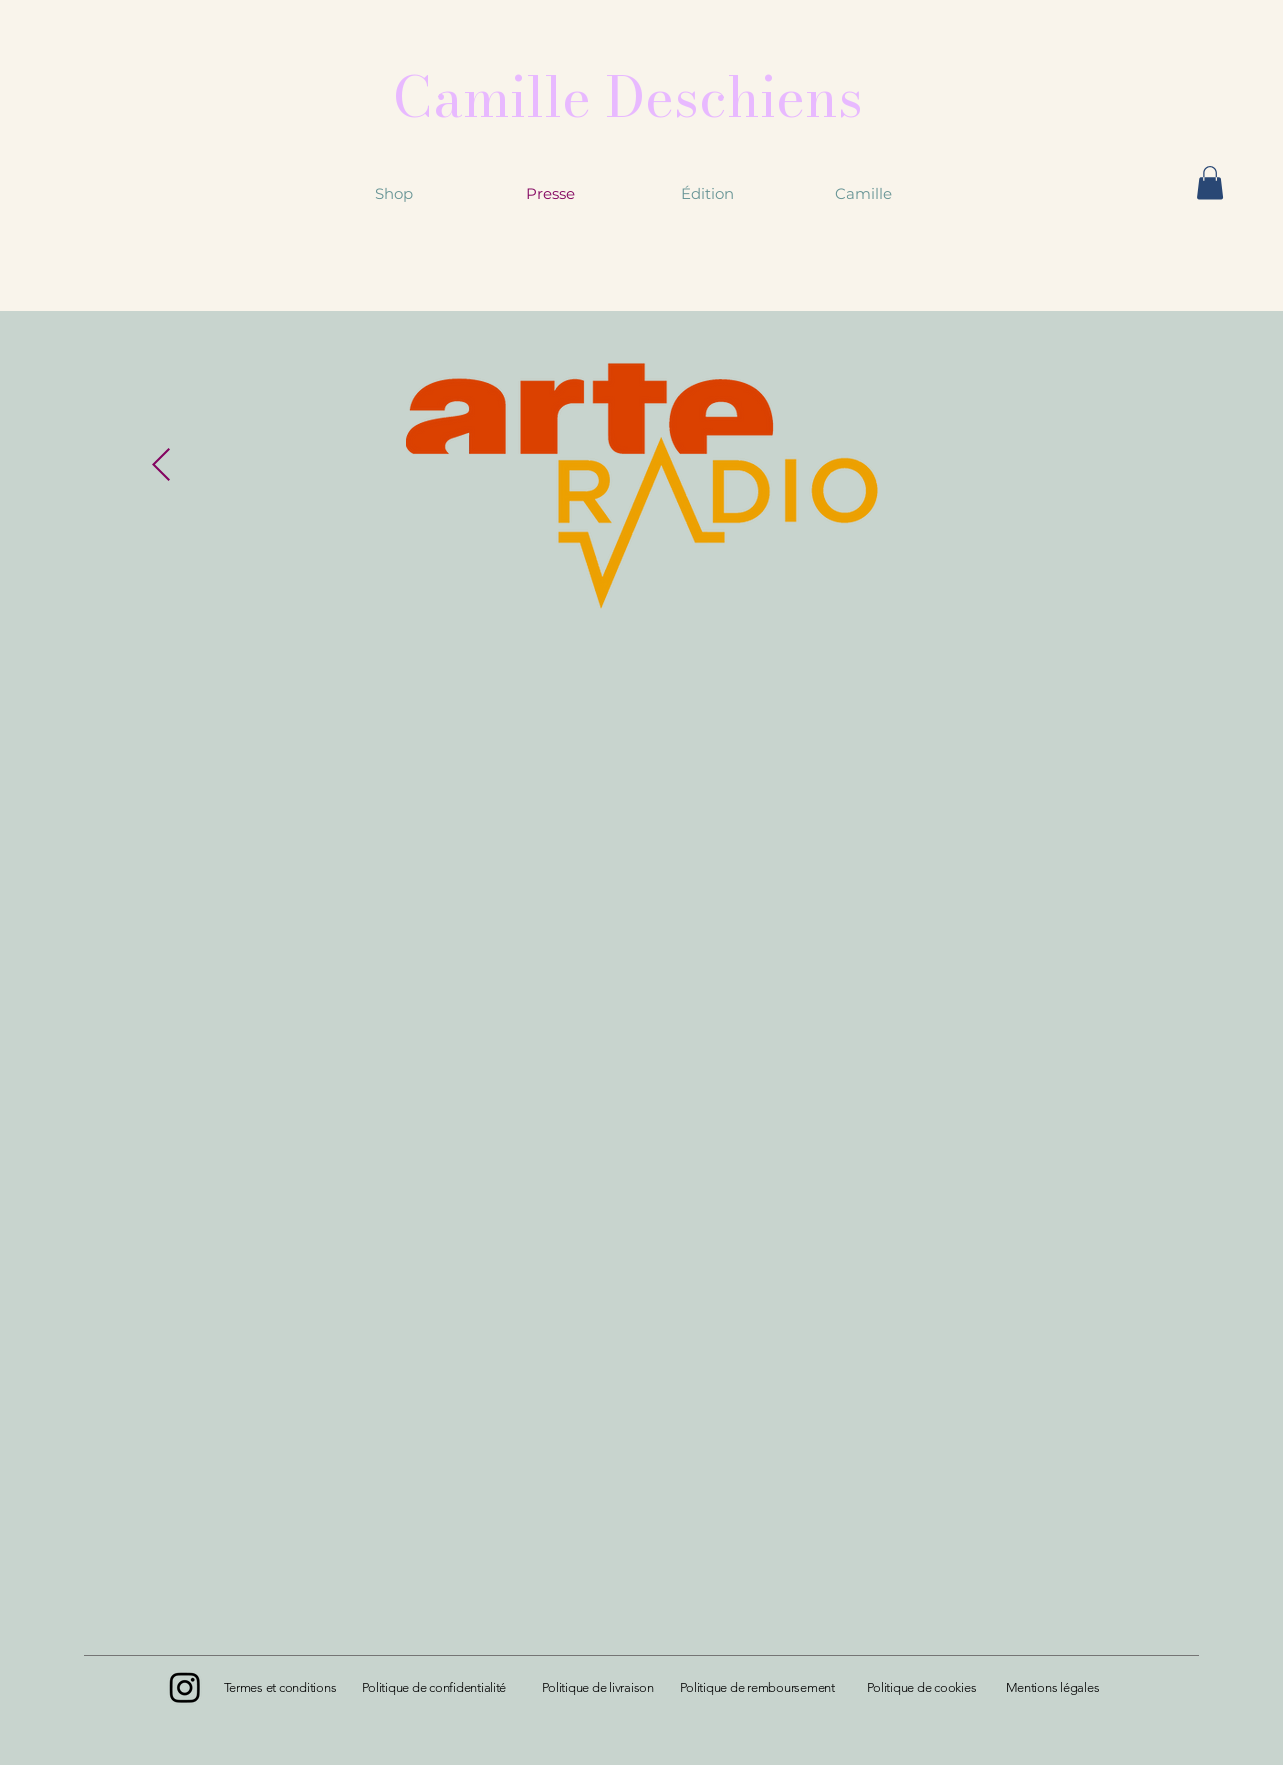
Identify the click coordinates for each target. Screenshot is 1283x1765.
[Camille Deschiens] (627, 96)
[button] (1210, 182)
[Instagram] (185, 1687)
